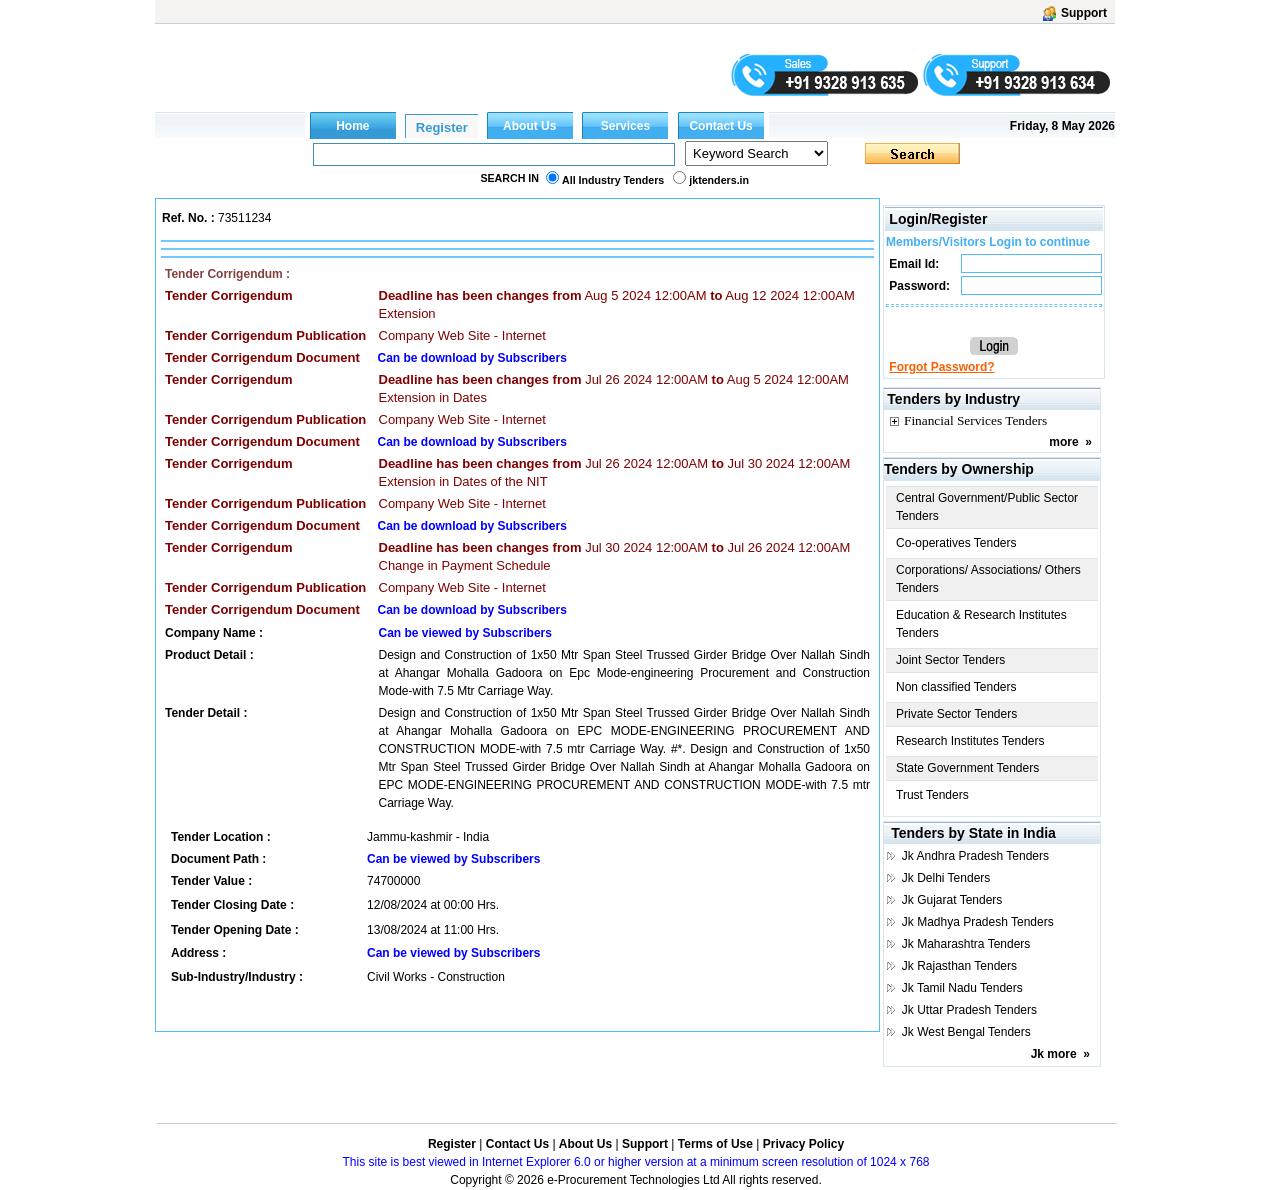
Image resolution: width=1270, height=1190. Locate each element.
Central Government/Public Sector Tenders (987, 507)
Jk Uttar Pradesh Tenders (969, 1010)
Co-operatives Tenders (956, 543)
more (1063, 442)
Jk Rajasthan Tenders (959, 966)
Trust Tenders (932, 795)
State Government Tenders (967, 768)
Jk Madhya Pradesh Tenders (978, 922)
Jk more (1054, 1054)
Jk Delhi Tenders (946, 878)
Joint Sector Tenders (950, 660)
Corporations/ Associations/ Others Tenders (988, 579)
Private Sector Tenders (956, 714)
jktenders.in (719, 180)
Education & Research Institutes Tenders (981, 624)
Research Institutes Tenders (970, 741)
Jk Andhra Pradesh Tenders (975, 856)
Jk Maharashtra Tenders (966, 944)
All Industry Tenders (613, 180)
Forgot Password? (941, 367)
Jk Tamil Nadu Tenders (962, 988)
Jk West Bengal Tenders (966, 1032)
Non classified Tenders (956, 687)
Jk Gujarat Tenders (952, 900)
